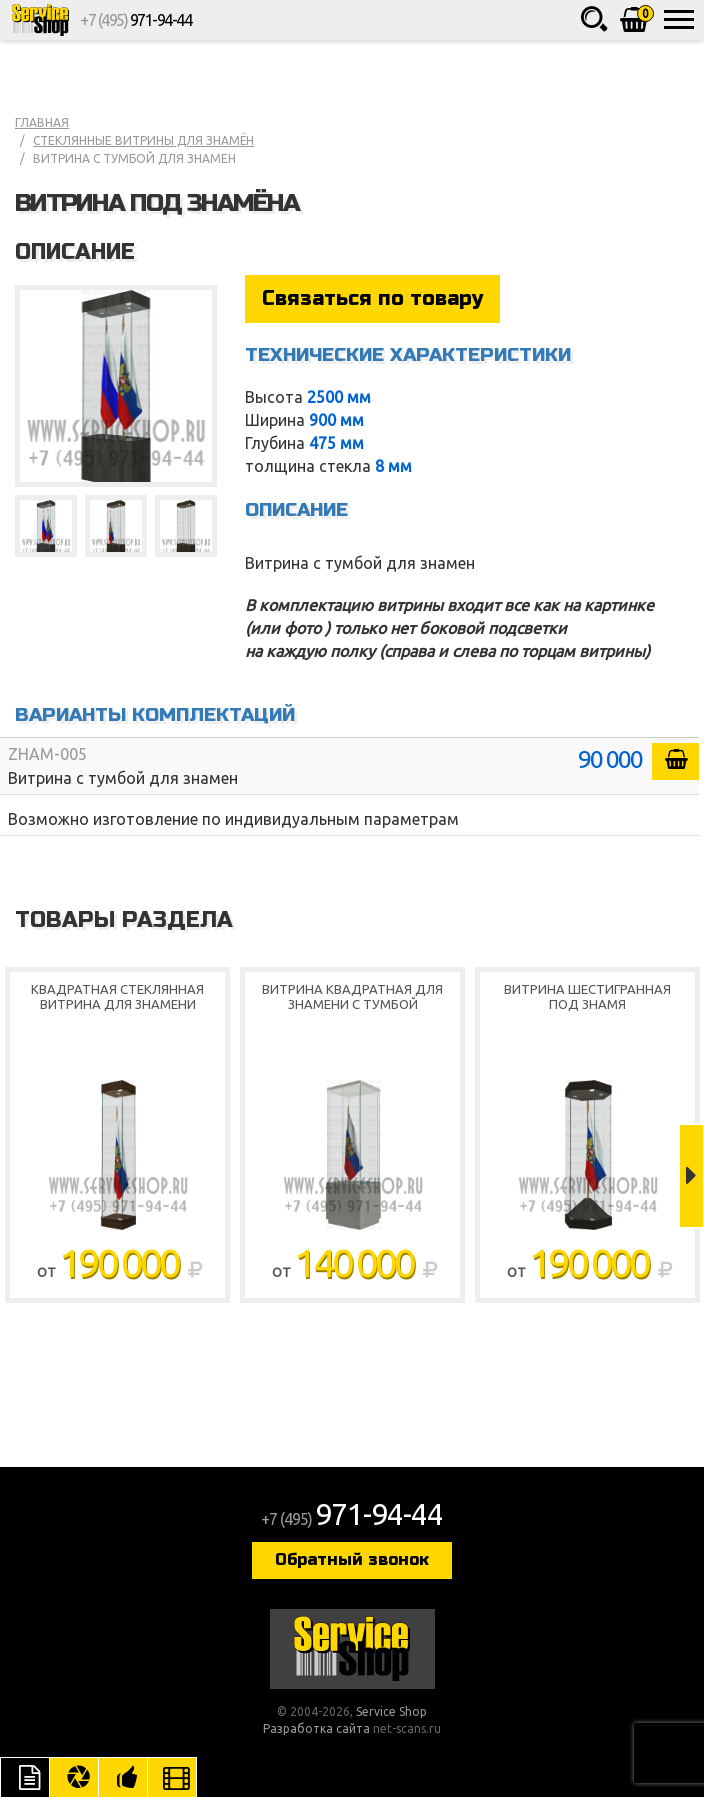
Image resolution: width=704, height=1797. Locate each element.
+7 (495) (135, 20)
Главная (42, 122)
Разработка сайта (316, 1728)
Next (691, 1176)
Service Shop (40, 20)
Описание (25, 1777)
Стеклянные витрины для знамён (143, 140)
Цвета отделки (74, 1777)
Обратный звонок (352, 1559)
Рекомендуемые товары (123, 1777)
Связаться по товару (372, 298)
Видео (172, 1777)
